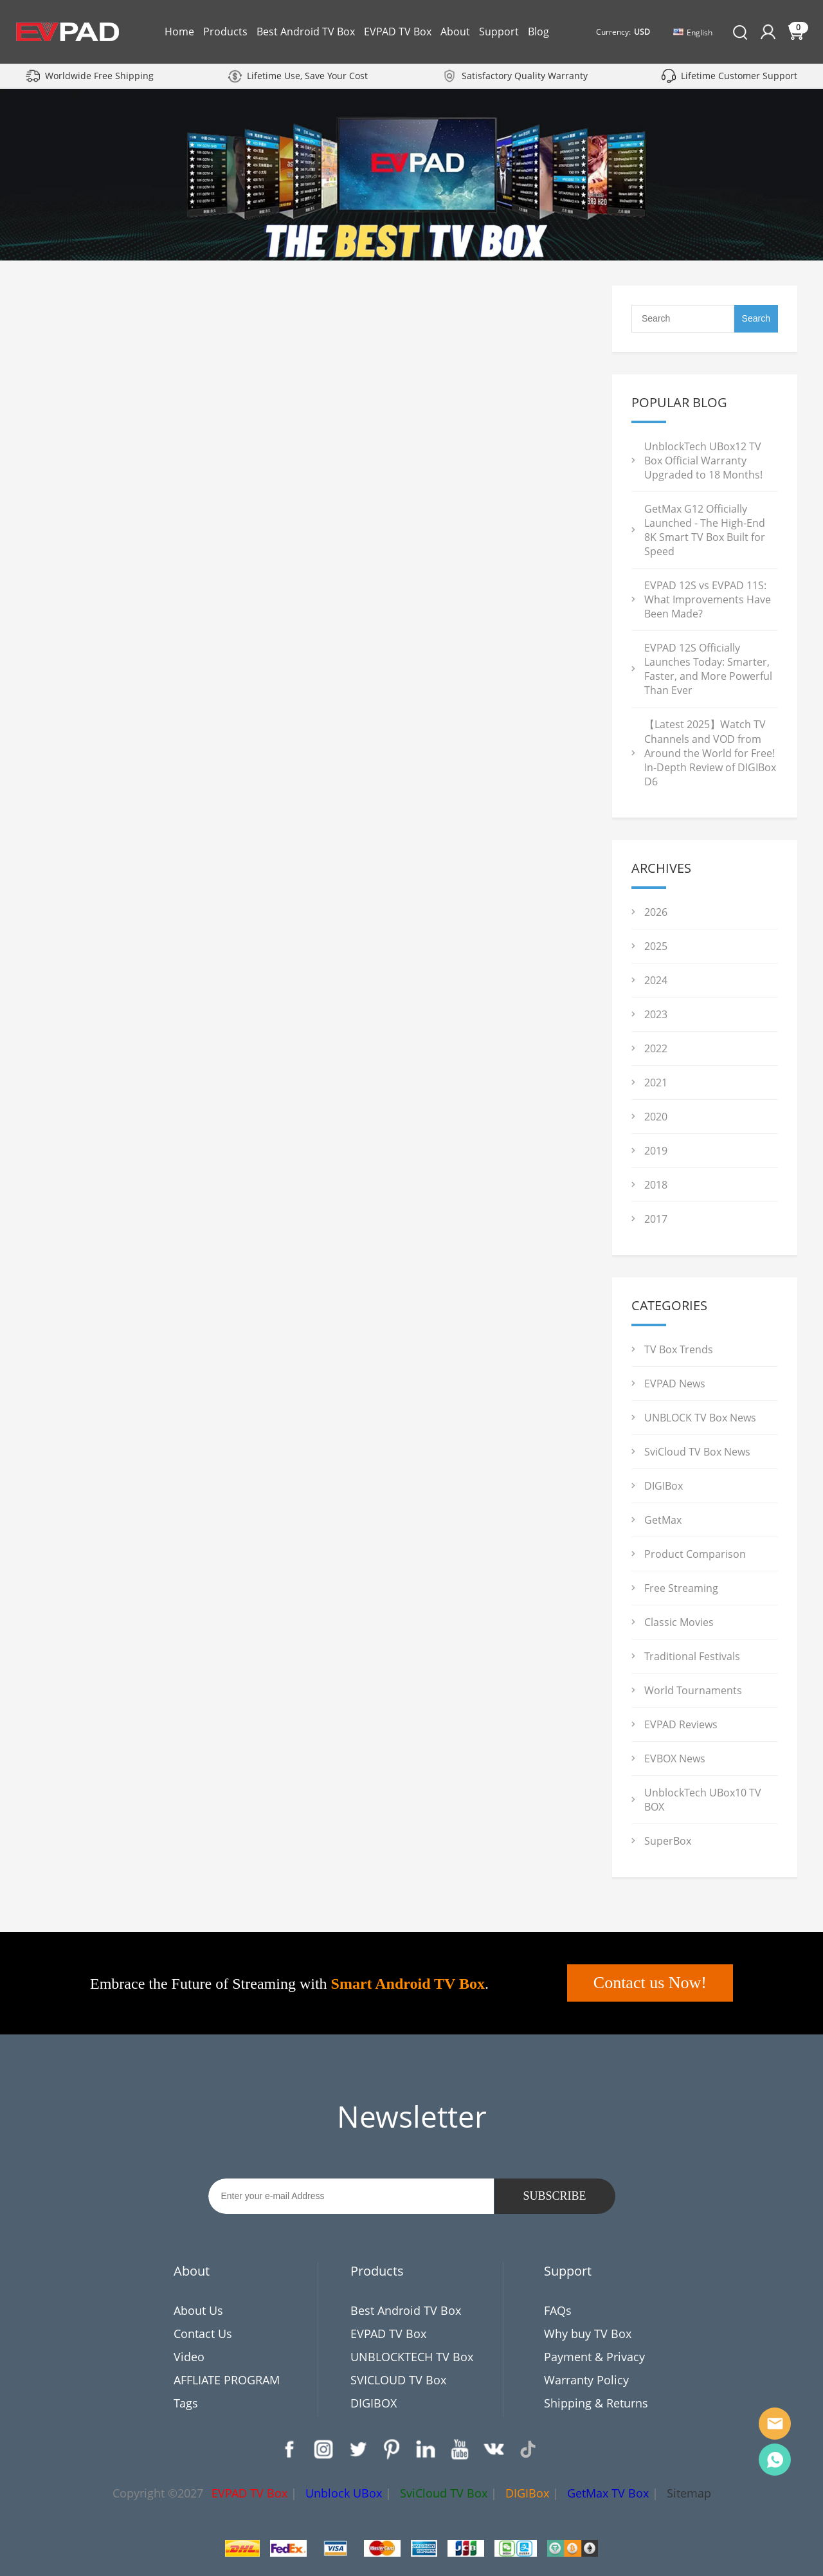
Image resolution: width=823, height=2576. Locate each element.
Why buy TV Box (587, 2333)
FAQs (558, 2310)
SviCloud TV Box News (697, 1452)
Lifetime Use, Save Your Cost (307, 75)
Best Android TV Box (306, 31)
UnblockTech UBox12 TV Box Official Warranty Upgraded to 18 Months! (703, 460)
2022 (655, 1048)
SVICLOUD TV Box (398, 2380)
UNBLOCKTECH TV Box (411, 2356)
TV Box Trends (678, 1349)
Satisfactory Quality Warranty (525, 75)
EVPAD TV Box (397, 31)
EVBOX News (674, 1758)
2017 (655, 1219)
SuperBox (667, 1841)
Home (179, 31)
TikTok (527, 2449)
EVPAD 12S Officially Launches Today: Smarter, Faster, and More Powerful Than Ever (708, 669)
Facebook (289, 2449)
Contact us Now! (650, 1982)
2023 (655, 1014)
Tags (186, 2403)
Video (189, 2356)
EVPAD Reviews (681, 1724)
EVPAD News (674, 1383)
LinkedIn (425, 2449)
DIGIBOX (373, 2403)
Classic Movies (679, 1622)
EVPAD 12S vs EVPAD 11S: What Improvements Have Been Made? (707, 599)
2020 (655, 1117)
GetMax (663, 1520)
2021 (655, 1082)
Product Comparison (695, 1554)
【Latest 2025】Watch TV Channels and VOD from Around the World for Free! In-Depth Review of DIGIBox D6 (710, 753)
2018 (655, 1185)
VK (493, 2449)
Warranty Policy (586, 2380)
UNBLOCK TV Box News (700, 1418)
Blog (538, 31)
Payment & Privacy (594, 2356)
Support (499, 31)
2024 (655, 980)
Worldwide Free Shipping (99, 75)
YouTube (459, 2449)
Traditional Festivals (692, 1656)
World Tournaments (693, 1690)
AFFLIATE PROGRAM (227, 2380)
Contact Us (203, 2333)
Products (225, 31)
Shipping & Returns (596, 2403)
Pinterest (391, 2449)
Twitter (357, 2449)
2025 (655, 946)
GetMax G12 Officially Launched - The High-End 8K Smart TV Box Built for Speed (704, 530)
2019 (655, 1151)
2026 (655, 912)
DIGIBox (663, 1486)
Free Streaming (681, 1588)
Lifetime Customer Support (739, 75)
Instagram (323, 2449)
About (455, 31)
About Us (198, 2310)
